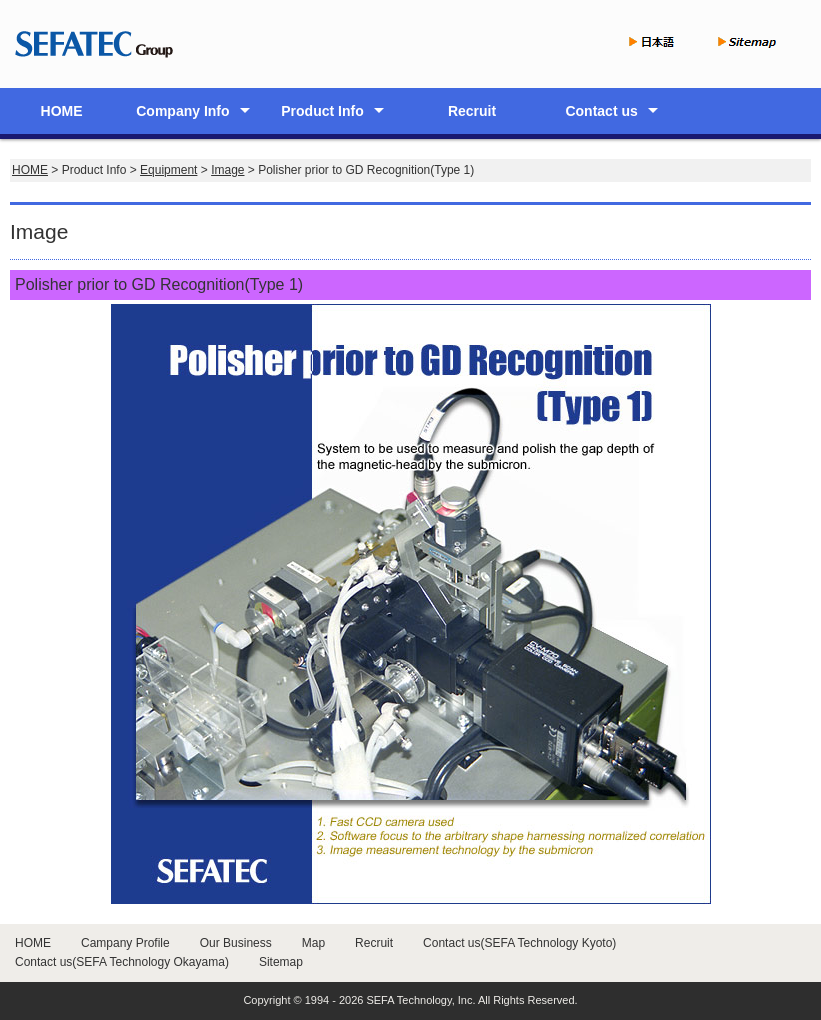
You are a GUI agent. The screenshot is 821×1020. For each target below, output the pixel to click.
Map (313, 943)
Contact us (601, 111)
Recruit (472, 111)
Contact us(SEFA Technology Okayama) (122, 962)
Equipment (168, 170)
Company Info (182, 111)
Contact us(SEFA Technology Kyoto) (519, 943)
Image (227, 170)
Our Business (236, 943)
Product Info (322, 111)
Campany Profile (125, 943)
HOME (62, 111)
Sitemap (281, 962)
